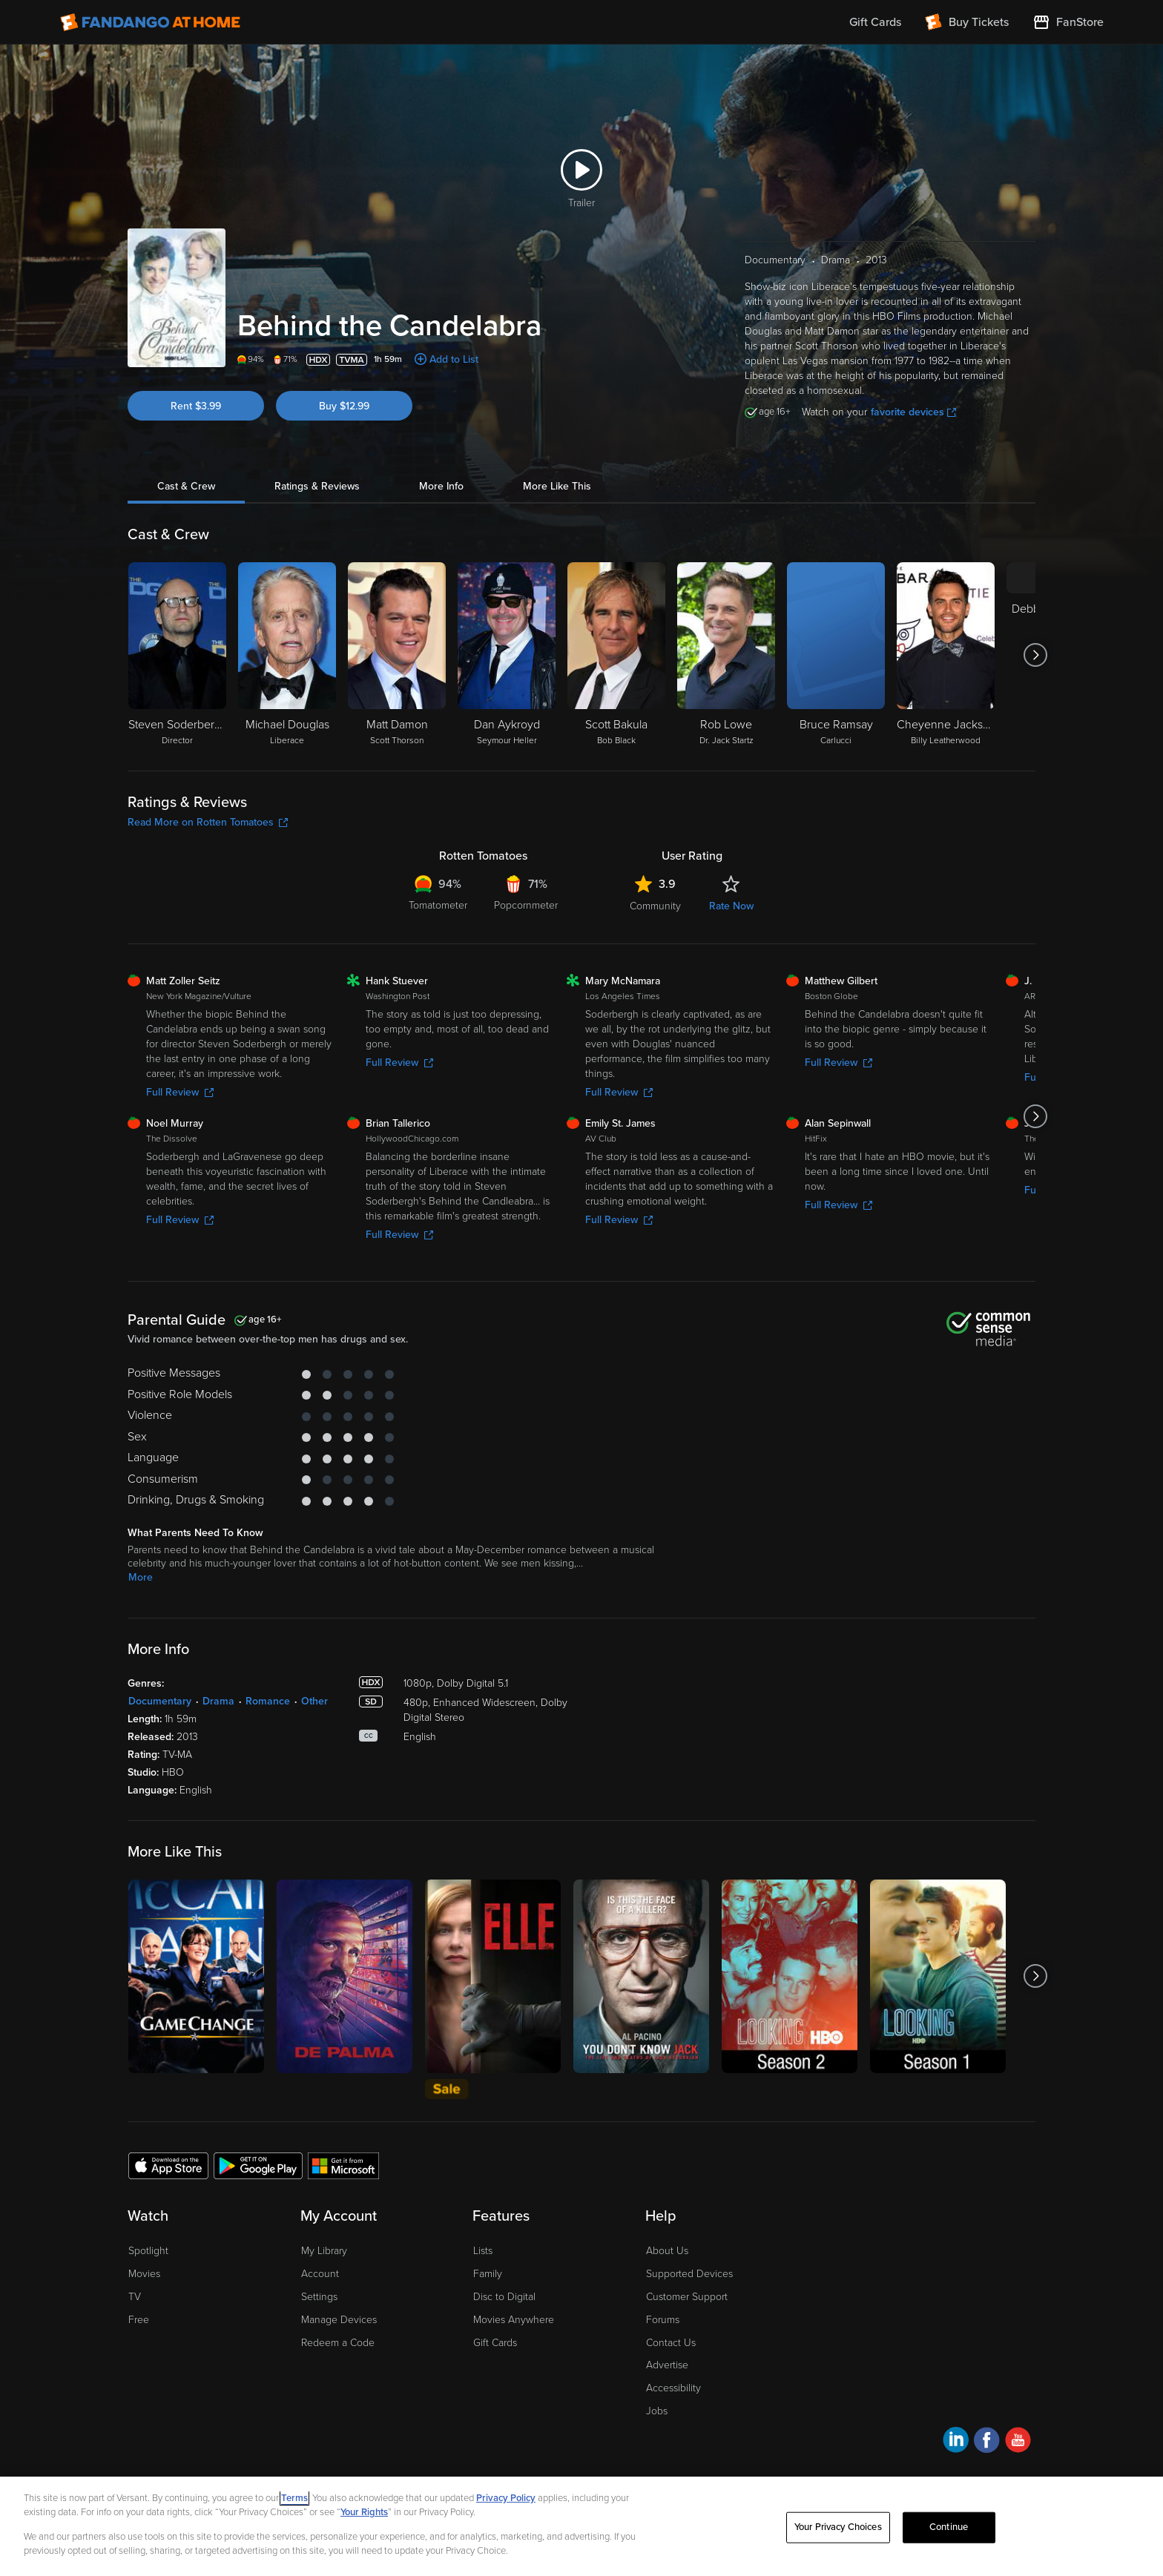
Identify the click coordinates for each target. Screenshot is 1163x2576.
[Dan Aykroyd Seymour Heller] (506, 654)
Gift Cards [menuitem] (875, 22)
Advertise (667, 2365)
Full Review (180, 1092)
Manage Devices (339, 2319)
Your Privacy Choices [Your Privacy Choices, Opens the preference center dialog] (838, 2527)
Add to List (453, 359)
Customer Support (687, 2296)
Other (314, 1701)
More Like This (557, 486)
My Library (324, 2250)
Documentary (159, 1701)
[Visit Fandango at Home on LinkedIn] (955, 2442)
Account (320, 2273)
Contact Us (671, 2342)
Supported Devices (689, 2273)
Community (655, 906)
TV (134, 2296)
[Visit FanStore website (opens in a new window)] (1068, 22)
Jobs (657, 2411)
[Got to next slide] (1035, 654)
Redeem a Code (338, 2342)
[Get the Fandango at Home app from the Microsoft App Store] (343, 2165)
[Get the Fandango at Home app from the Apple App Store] (168, 2165)
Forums (662, 2319)
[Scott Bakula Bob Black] (616, 654)
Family (487, 2273)
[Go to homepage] (150, 22)
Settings (319, 2296)
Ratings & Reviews (317, 486)
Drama (218, 1701)
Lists (482, 2250)
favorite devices (913, 412)
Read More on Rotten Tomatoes (208, 822)
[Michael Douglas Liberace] (287, 654)
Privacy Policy (506, 2498)
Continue (948, 2527)
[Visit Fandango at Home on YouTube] (1018, 2442)
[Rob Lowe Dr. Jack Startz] (726, 654)
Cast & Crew (186, 486)
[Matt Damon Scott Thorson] (397, 654)
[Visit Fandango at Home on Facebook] (987, 2442)
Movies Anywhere (513, 2319)
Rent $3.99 (196, 406)
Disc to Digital (504, 2296)
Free (138, 2319)
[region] (581, 2526)
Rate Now (731, 906)
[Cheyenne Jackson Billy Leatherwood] (945, 654)
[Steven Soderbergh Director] (177, 654)
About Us (667, 2250)
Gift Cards (495, 2342)
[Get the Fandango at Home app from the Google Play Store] (258, 2165)
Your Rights (364, 2512)
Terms (294, 2498)
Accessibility (673, 2388)
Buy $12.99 (344, 406)
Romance (268, 1701)
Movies (144, 2273)
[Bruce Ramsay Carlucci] (836, 654)
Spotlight (148, 2250)
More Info (441, 486)
